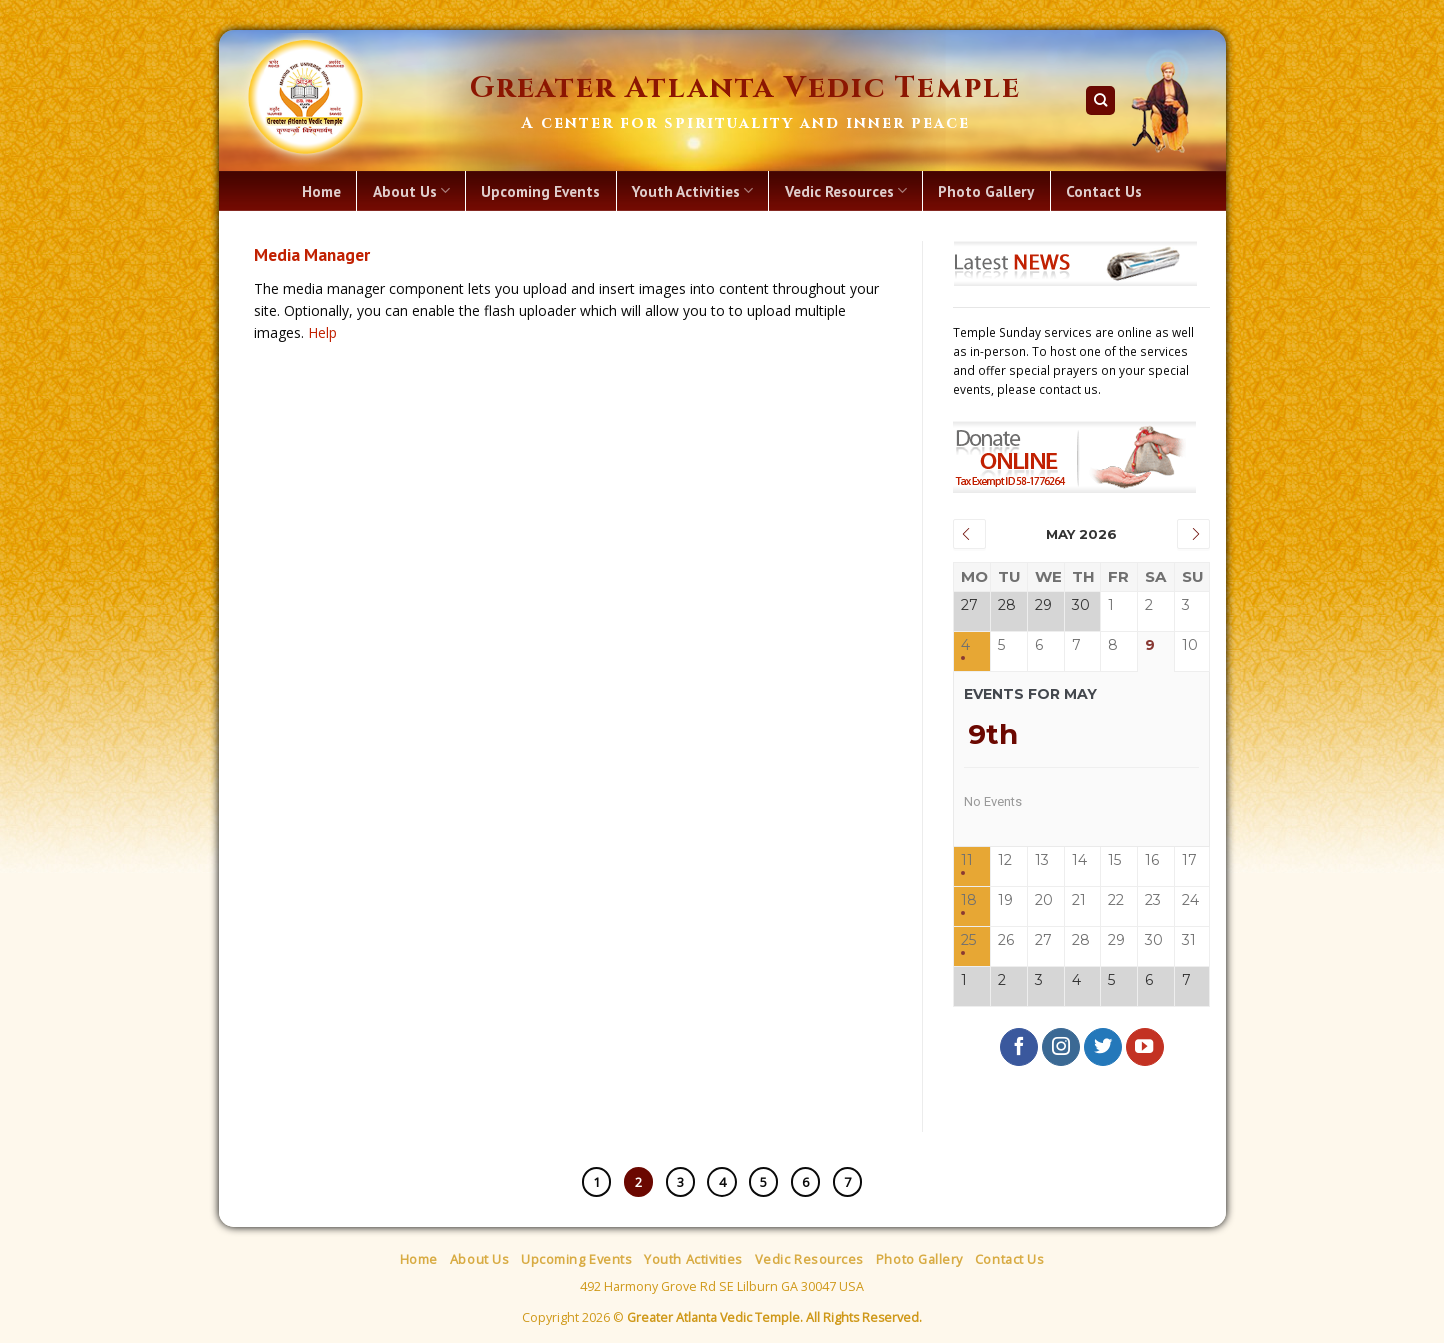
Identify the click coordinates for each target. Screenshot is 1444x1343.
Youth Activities (692, 191)
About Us (411, 191)
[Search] (1100, 100)
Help (322, 332)
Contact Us (1104, 191)
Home (321, 191)
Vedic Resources (846, 191)
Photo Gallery (986, 191)
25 (968, 940)
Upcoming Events (540, 191)
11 (967, 860)
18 (969, 900)
